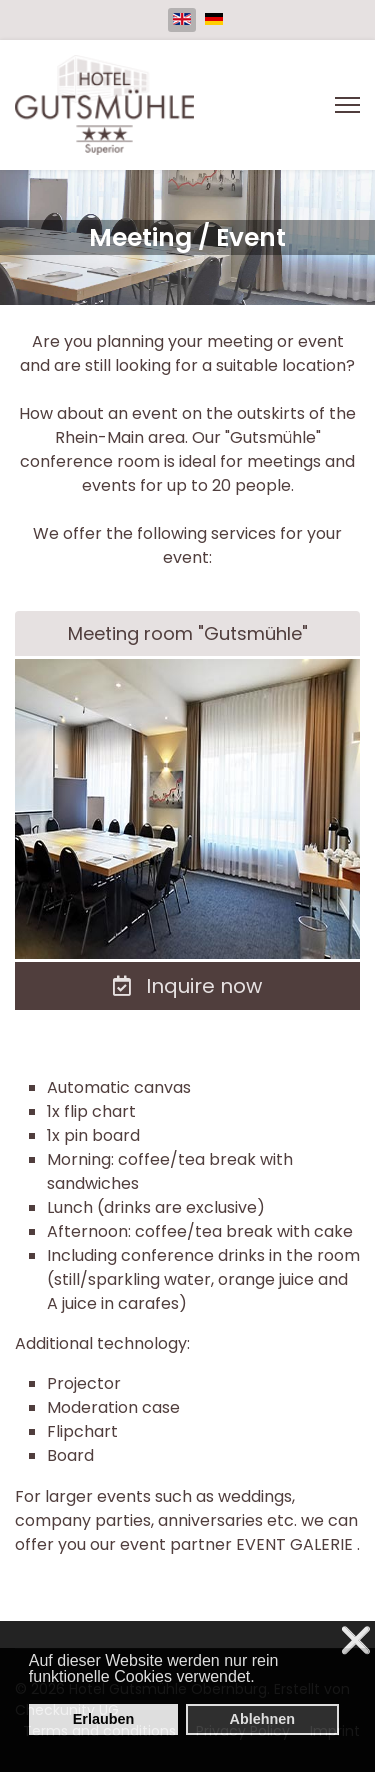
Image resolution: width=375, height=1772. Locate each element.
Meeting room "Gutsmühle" (188, 633)
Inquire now (187, 986)
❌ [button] (356, 1640)
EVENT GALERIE (296, 1544)
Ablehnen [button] (262, 1719)
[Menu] (347, 105)
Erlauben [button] (104, 1719)
